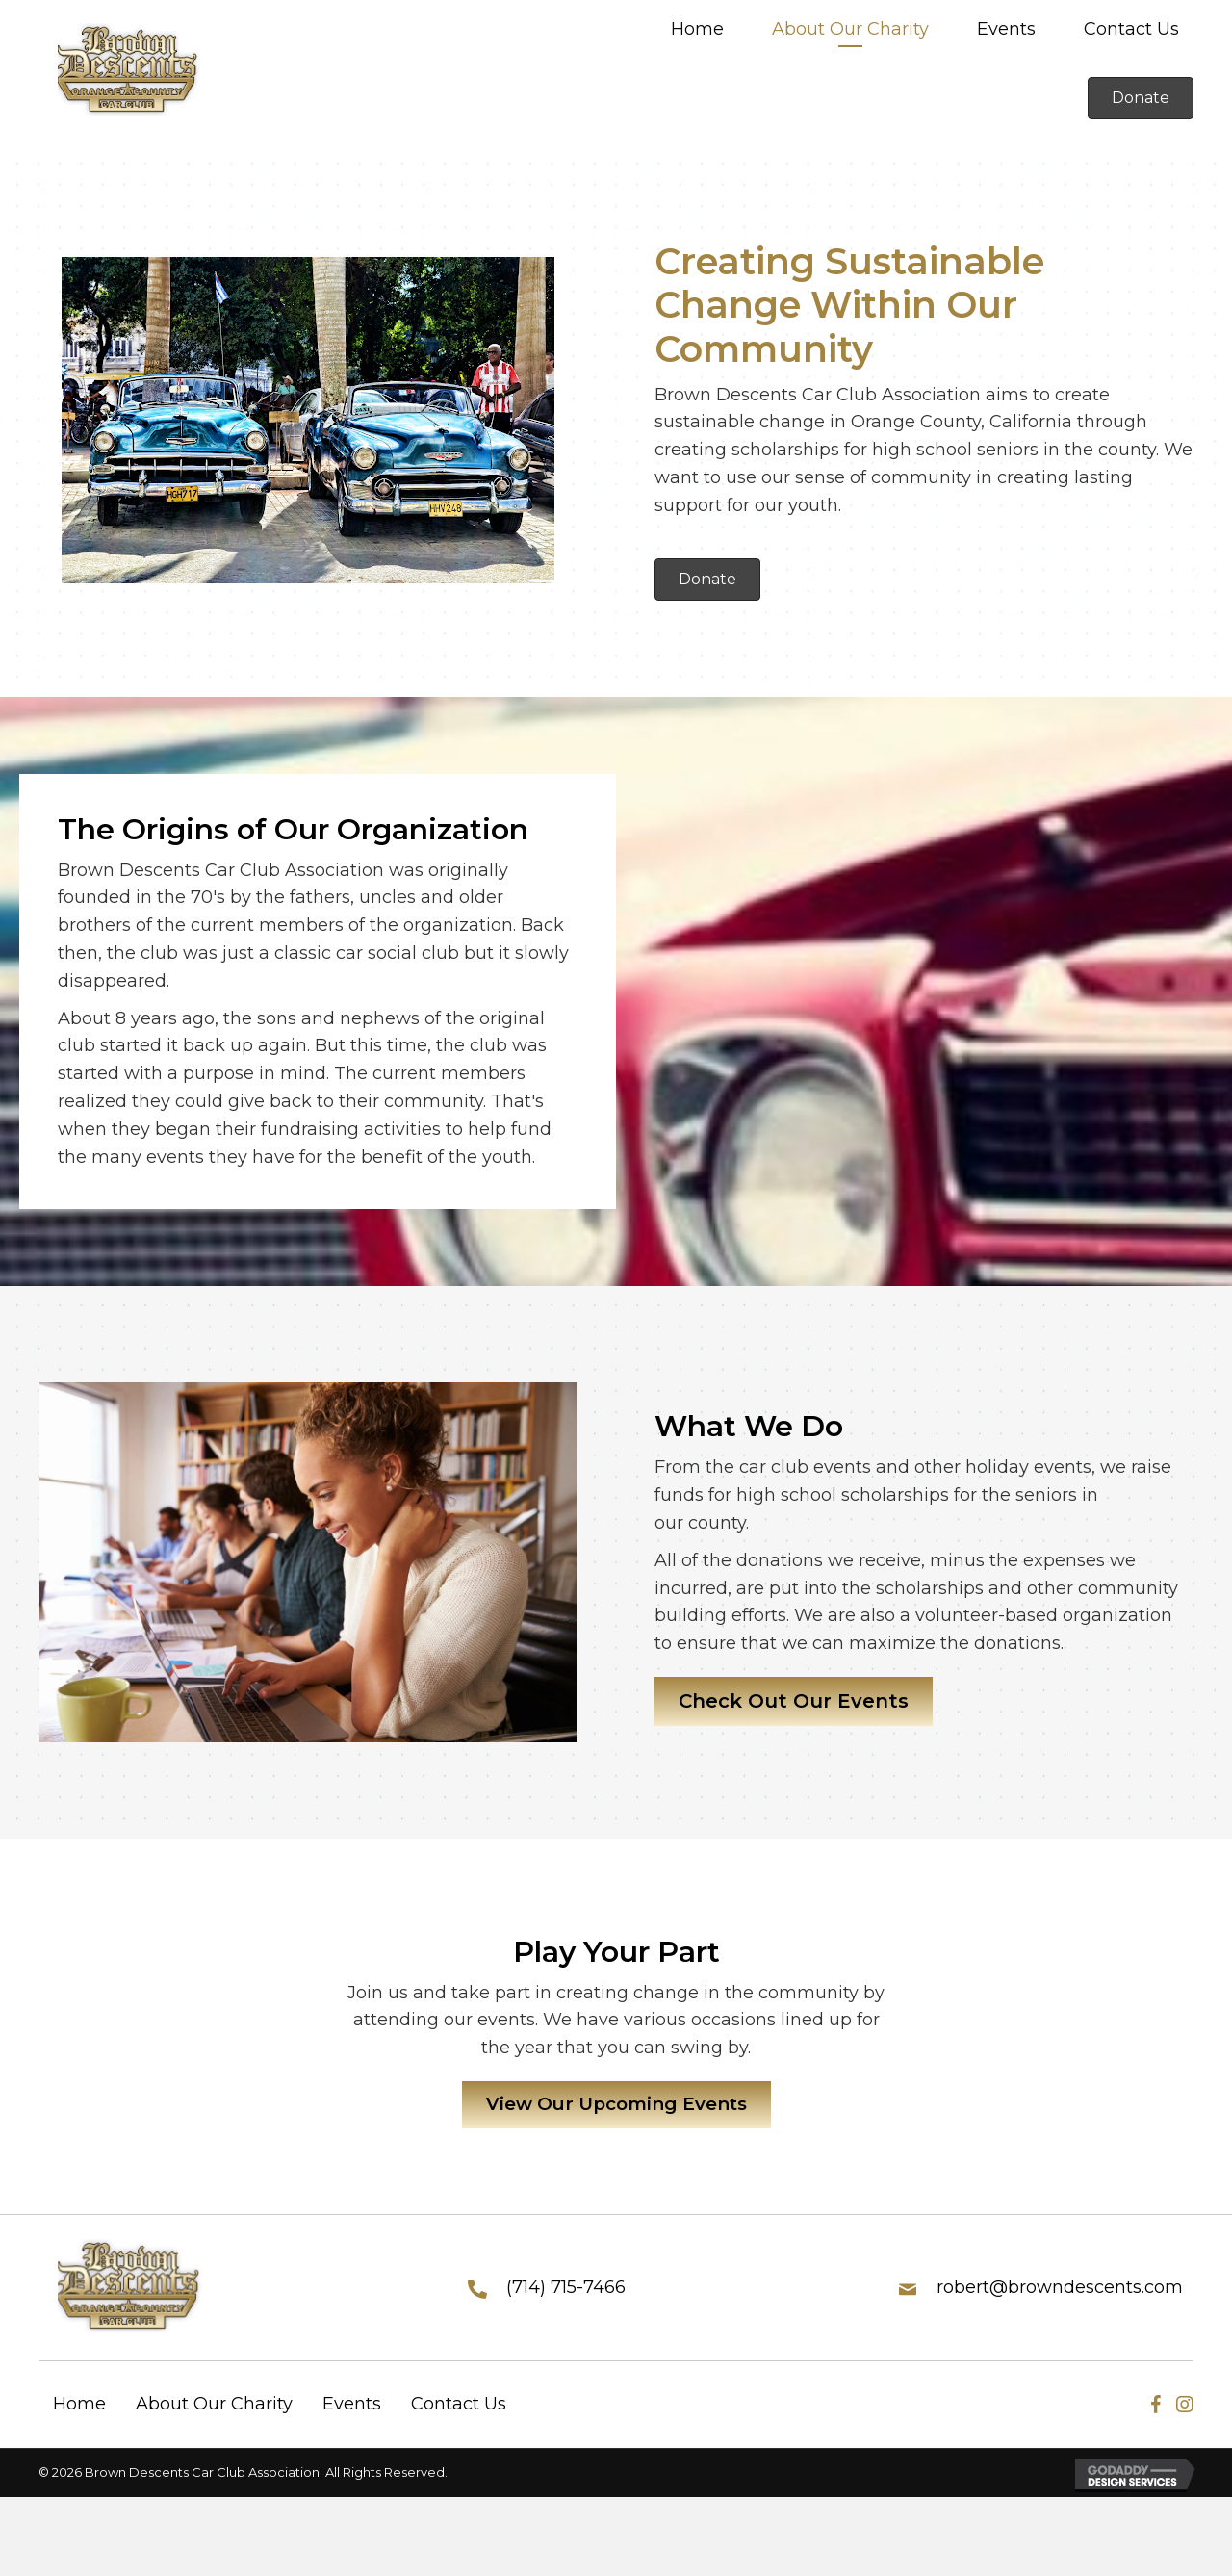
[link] (697, 31)
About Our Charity (214, 2407)
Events (351, 2407)
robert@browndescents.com (1060, 2290)
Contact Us (458, 2407)
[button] (1141, 98)
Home (79, 2407)
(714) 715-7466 (566, 2290)
